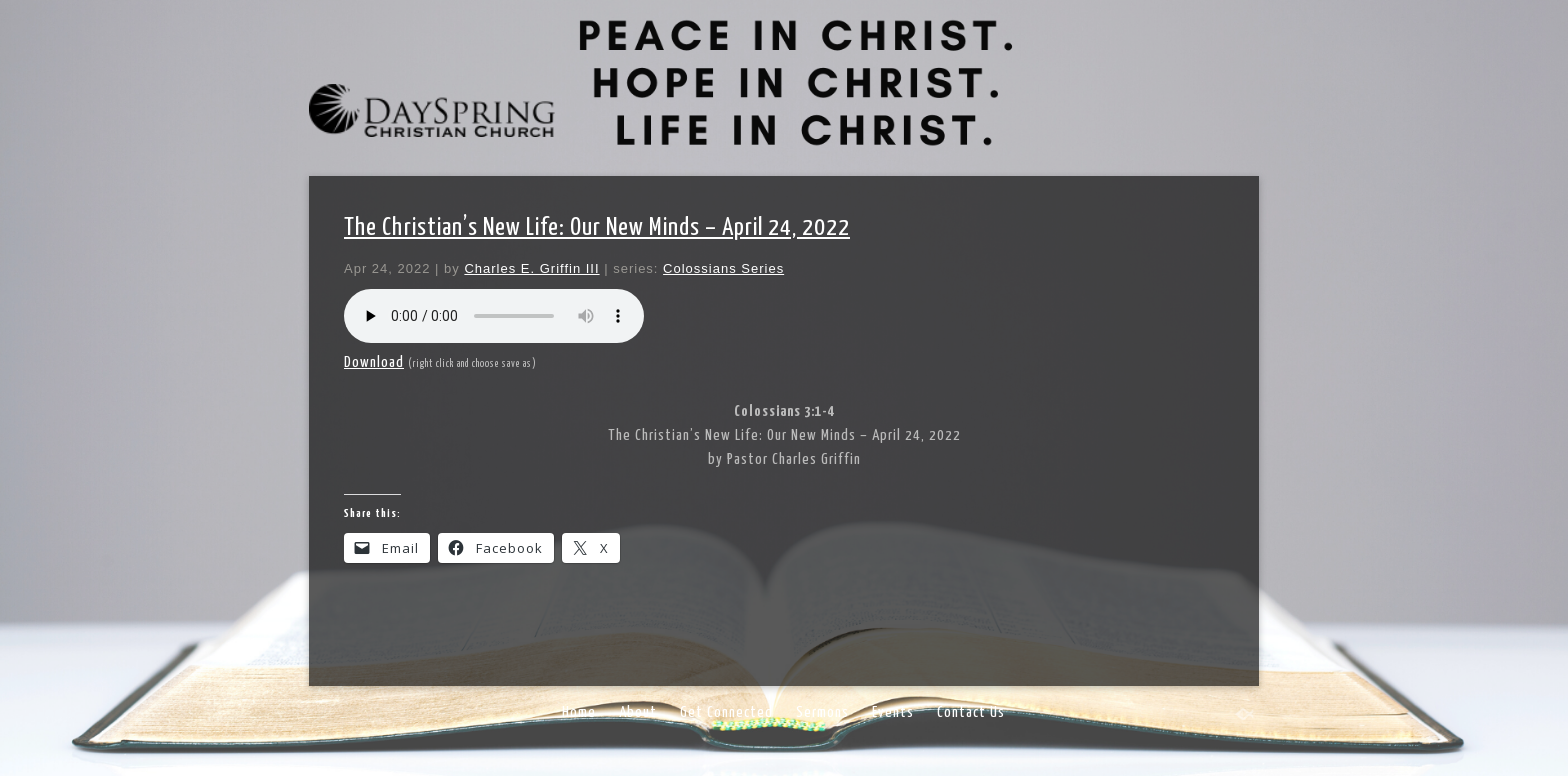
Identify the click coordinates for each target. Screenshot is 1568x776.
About (638, 712)
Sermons (822, 712)
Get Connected (726, 712)
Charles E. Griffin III (531, 268)
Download (374, 362)
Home (579, 712)
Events (893, 712)
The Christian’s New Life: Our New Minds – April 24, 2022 (597, 228)
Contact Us (971, 712)
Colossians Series (723, 268)
